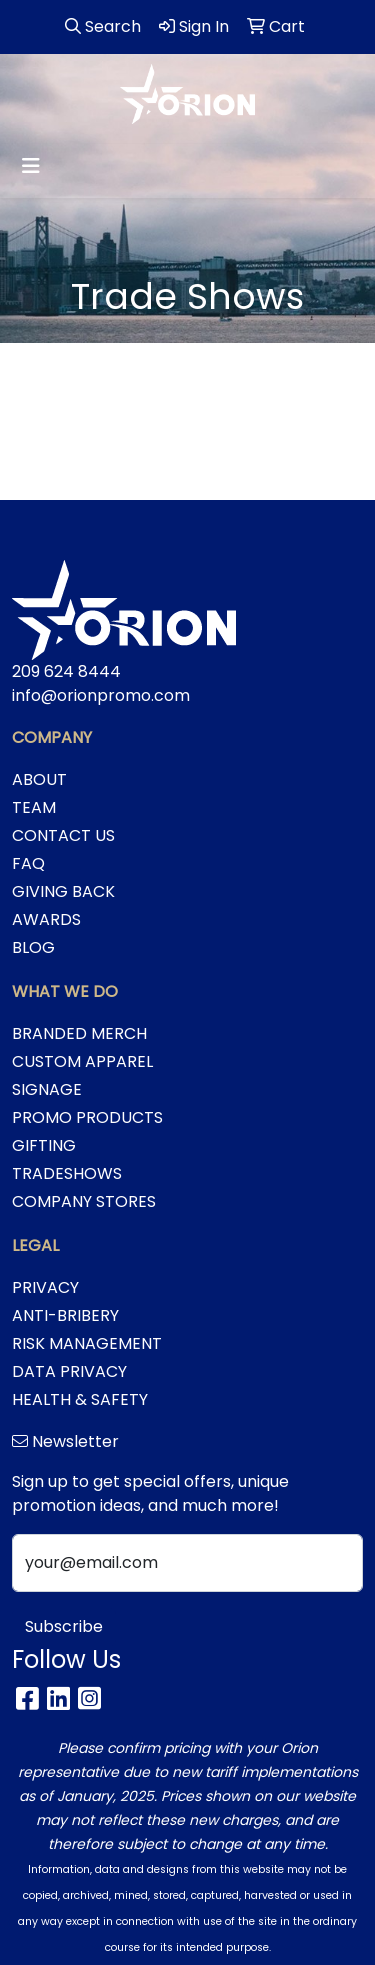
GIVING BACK (63, 891)
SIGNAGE (47, 1089)
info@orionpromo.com (101, 695)
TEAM (34, 807)
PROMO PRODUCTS (87, 1117)
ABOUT (39, 779)
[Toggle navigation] (31, 166)
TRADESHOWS (67, 1173)
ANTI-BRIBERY (65, 1315)
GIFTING (44, 1145)
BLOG (33, 947)
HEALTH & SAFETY (80, 1399)
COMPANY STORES (84, 1201)
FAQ (28, 863)
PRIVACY (45, 1287)
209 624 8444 (66, 671)
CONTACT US (63, 835)
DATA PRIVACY (69, 1371)
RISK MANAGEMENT (87, 1343)
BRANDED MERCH (79, 1033)
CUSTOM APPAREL (82, 1061)
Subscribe (64, 1626)
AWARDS (46, 919)
